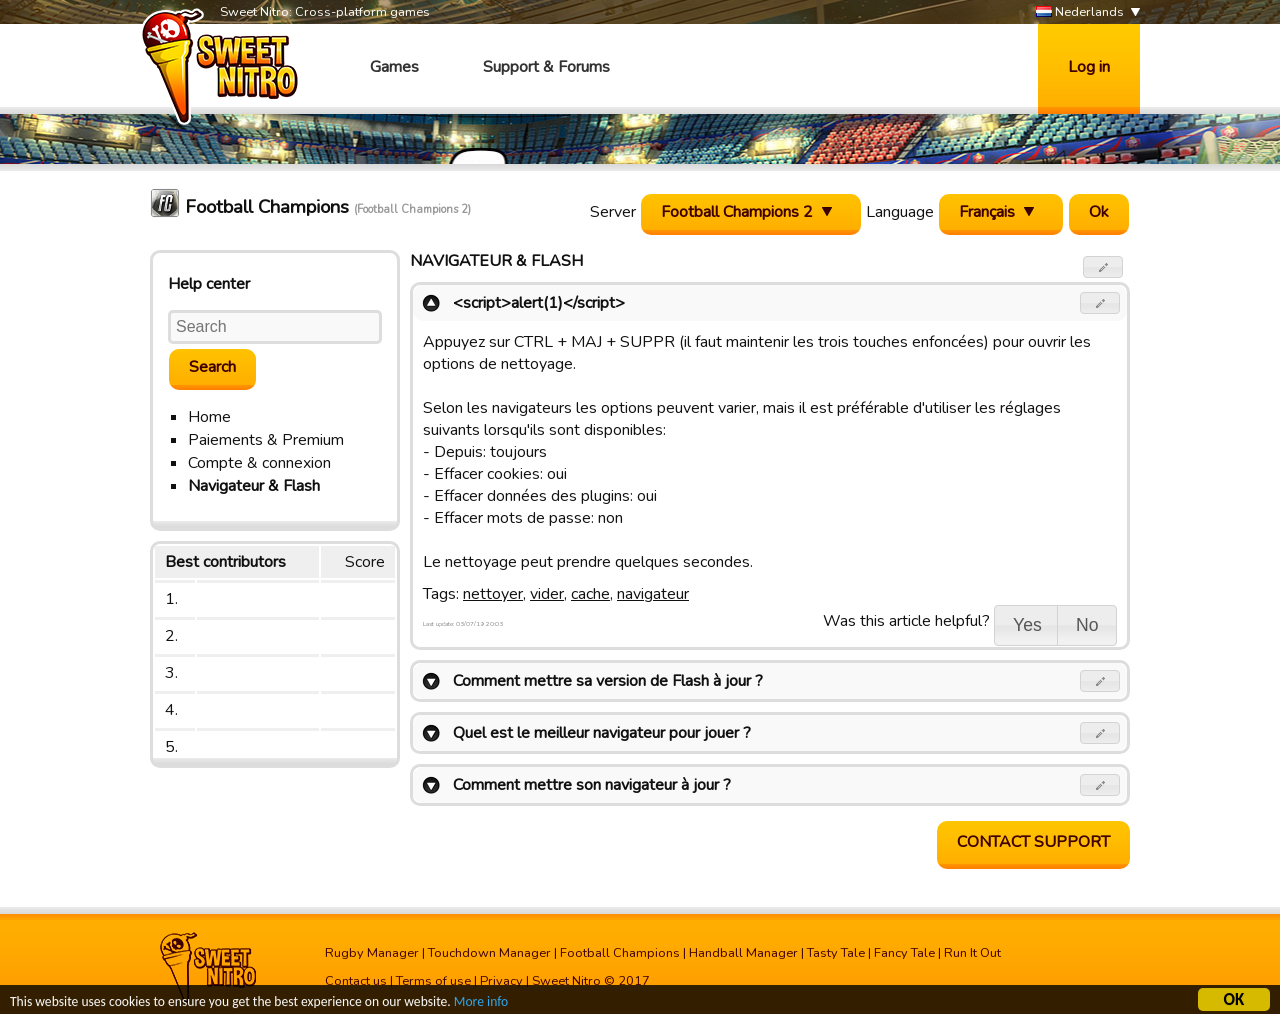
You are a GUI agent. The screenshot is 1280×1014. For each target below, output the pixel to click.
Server (613, 212)
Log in (1089, 67)
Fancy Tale (904, 953)
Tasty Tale (836, 953)
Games (394, 67)
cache (590, 594)
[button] (1103, 267)
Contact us (356, 981)
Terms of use (433, 981)
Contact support (1033, 842)
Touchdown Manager (489, 953)
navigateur (653, 594)
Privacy (501, 981)
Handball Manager (743, 953)
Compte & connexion (259, 463)
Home (209, 417)
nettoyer (493, 594)
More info (481, 1003)
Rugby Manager (372, 953)
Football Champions (620, 953)
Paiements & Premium (266, 440)
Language (900, 212)
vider (547, 594)
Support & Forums (546, 67)
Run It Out (972, 953)
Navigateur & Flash (254, 486)
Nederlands (1080, 12)
